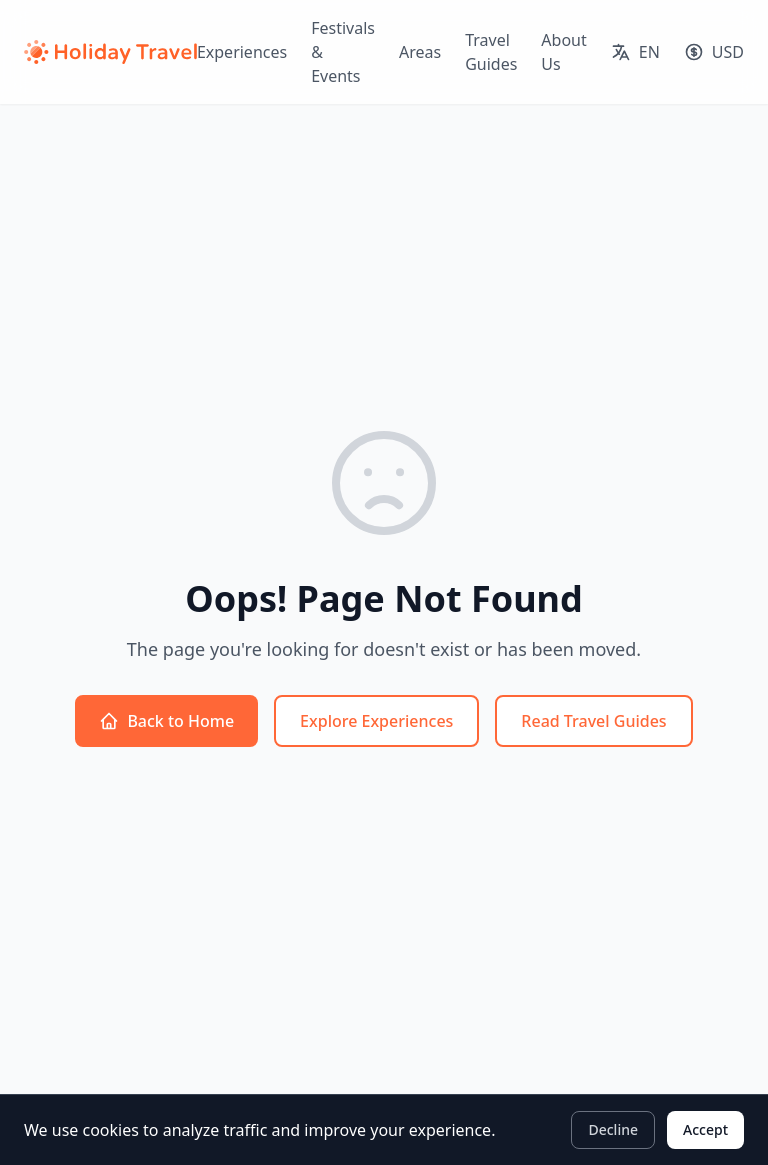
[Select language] (635, 52)
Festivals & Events (343, 52)
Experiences (242, 52)
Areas (420, 52)
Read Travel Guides (593, 721)
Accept (705, 1129)
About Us (563, 52)
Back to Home (166, 721)
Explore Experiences (376, 721)
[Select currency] (714, 52)
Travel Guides (491, 52)
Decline (613, 1129)
